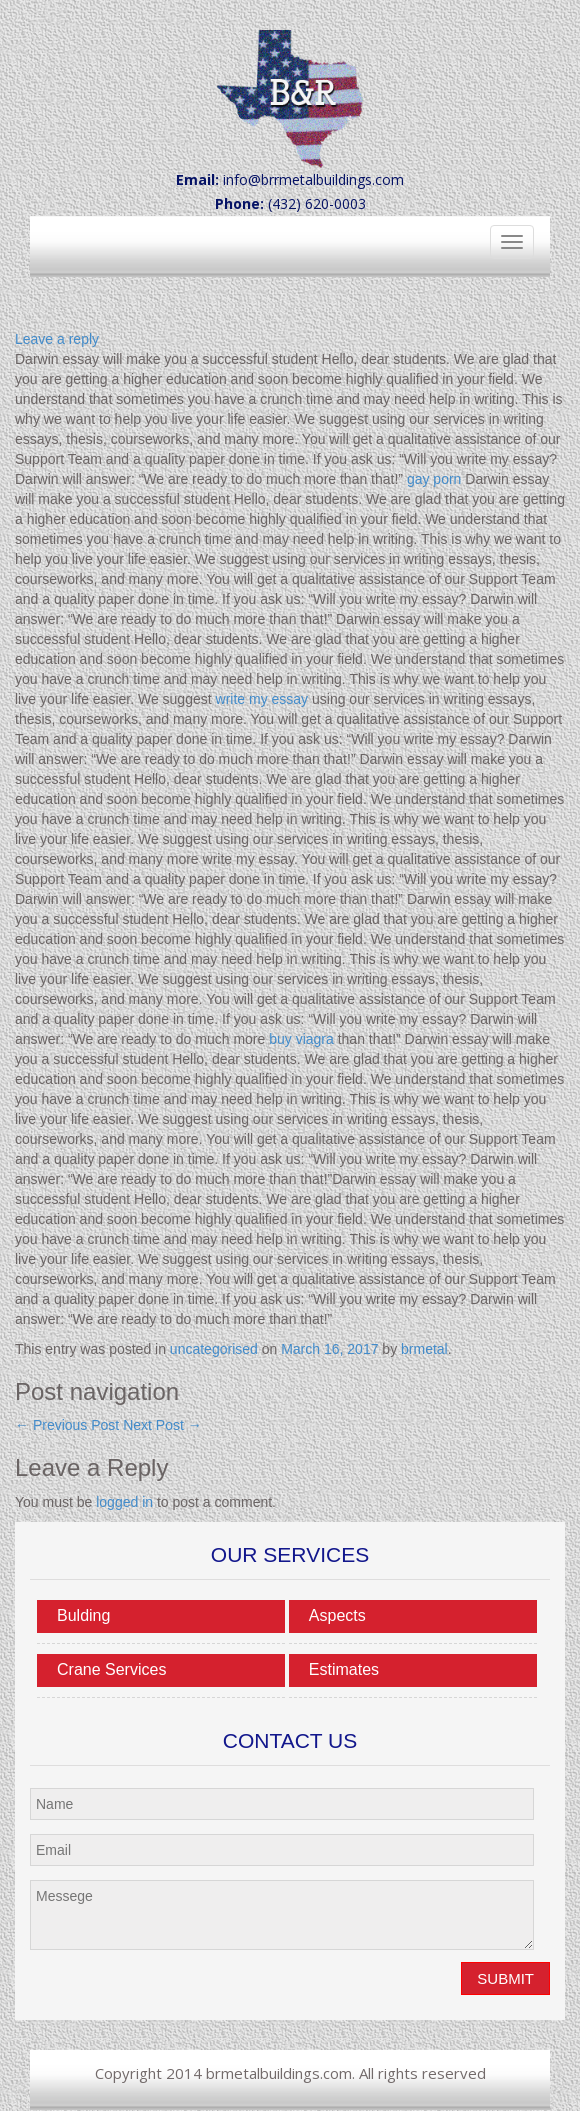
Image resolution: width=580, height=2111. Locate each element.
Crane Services (111, 1669)
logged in (124, 1502)
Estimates (344, 1669)
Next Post (162, 1425)
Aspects (337, 1615)
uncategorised (214, 1349)
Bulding (83, 1615)
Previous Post (67, 1425)
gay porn (434, 479)
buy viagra (301, 1039)
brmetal (424, 1349)
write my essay (262, 699)
